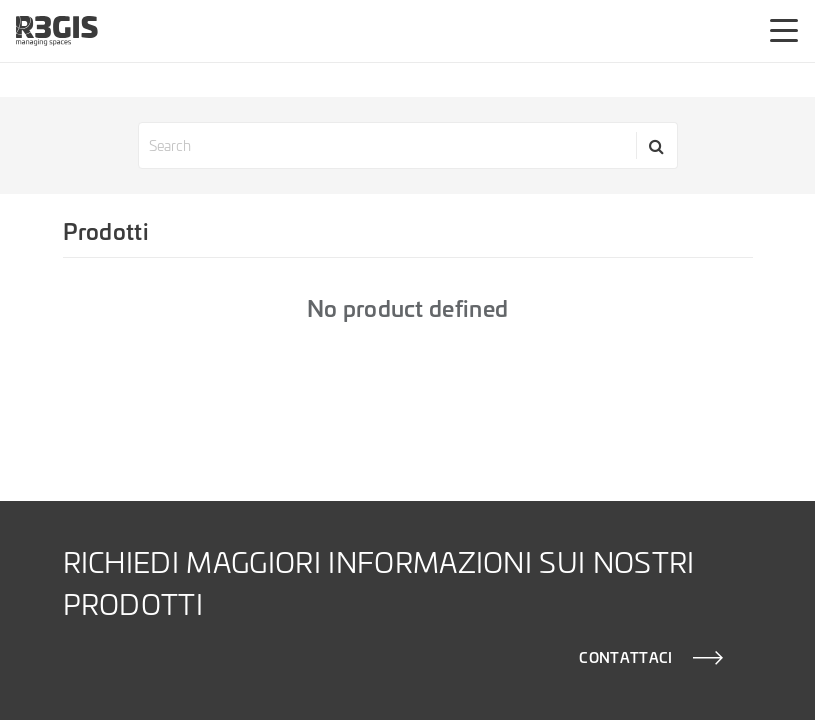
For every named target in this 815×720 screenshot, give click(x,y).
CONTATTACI (625, 657)
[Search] (657, 145)
